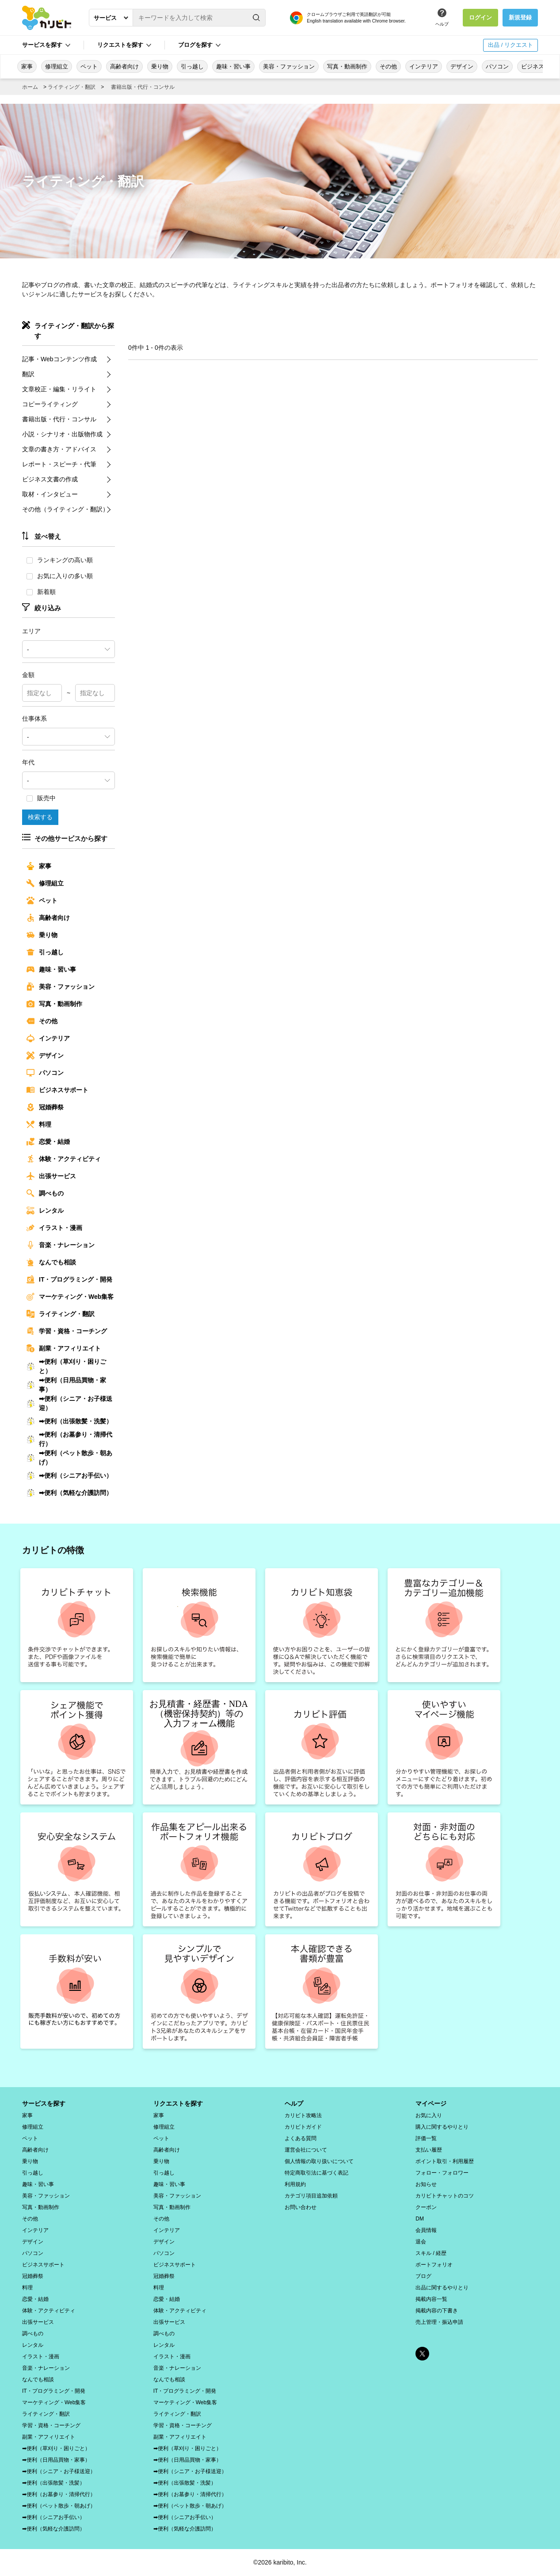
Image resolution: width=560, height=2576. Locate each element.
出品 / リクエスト (510, 45)
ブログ (423, 2276)
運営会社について (306, 2150)
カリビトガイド (303, 2127)
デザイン (461, 66)
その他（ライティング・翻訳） (65, 509)
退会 (420, 2242)
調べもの (45, 1193)
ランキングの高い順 (60, 560)
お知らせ (426, 2184)
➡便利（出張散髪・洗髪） (69, 1421)
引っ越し (192, 66)
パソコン (497, 66)
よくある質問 (300, 2138)
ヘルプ (442, 24)
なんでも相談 (51, 1262)
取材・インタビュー (50, 494)
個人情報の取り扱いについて (319, 2161)
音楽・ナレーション (61, 1245)
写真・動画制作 (347, 66)
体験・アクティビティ (64, 1159)
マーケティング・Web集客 (70, 1297)
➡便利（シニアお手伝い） (69, 1475)
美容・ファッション (289, 66)
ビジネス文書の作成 (50, 479)
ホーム (30, 87)
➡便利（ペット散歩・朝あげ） (69, 1457)
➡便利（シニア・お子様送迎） (69, 1403)
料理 (39, 1124)
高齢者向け (124, 66)
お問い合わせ (300, 2207)
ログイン (480, 17)
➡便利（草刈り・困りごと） (66, 1366)
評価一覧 (426, 2138)
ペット (89, 66)
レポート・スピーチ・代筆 (59, 464)
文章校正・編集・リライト (59, 389)
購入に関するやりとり (442, 2127)
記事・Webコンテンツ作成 (59, 359)
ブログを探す (195, 45)
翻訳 (28, 374)
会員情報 (426, 2230)
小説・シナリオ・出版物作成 (62, 434)
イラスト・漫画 (54, 1228)
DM (419, 2219)
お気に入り (428, 2115)
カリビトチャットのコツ (444, 2196)
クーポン (426, 2207)
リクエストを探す (120, 45)
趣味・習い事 (233, 66)
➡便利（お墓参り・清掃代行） (69, 1439)
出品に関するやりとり (442, 2288)
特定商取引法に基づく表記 (316, 2173)
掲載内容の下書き (436, 2310)
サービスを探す (42, 45)
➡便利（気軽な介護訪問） (69, 1493)
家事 (27, 66)
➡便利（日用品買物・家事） (66, 1385)
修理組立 (56, 66)
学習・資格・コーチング (67, 1331)
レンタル (45, 1210)
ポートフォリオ (434, 2265)
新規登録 (520, 17)
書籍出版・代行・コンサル (143, 87)
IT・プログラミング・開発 (69, 1279)
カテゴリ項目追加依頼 (311, 2196)
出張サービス (51, 1176)
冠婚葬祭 (45, 1107)
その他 (388, 66)
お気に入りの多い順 (60, 575)
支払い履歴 (428, 2150)
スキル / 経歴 (430, 2253)
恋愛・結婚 (48, 1142)
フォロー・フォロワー (442, 2173)
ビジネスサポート (57, 1090)
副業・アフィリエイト (64, 1348)
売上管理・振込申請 (439, 2322)
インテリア (423, 66)
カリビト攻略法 (303, 2115)
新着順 (41, 591)
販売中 (41, 798)
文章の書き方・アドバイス (59, 449)
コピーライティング (50, 404)
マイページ (430, 2103)
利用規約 (295, 2184)
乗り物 (159, 66)
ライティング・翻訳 (71, 87)
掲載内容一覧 (431, 2299)
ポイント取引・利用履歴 (444, 2161)
